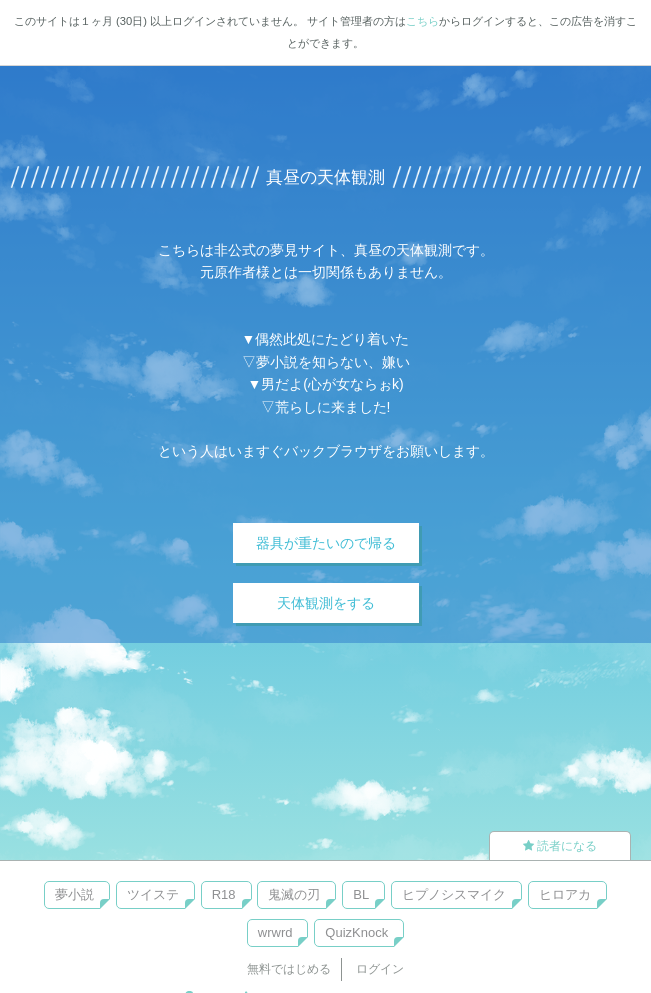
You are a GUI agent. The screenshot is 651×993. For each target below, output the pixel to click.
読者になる (560, 846)
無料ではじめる (289, 969)
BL (361, 894)
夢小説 (74, 894)
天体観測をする (326, 603)
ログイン (380, 969)
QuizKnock (356, 932)
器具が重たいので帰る (326, 543)
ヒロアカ (565, 894)
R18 (224, 894)
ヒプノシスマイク (454, 894)
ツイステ (153, 894)
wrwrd (275, 932)
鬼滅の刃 (294, 894)
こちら (422, 21)
